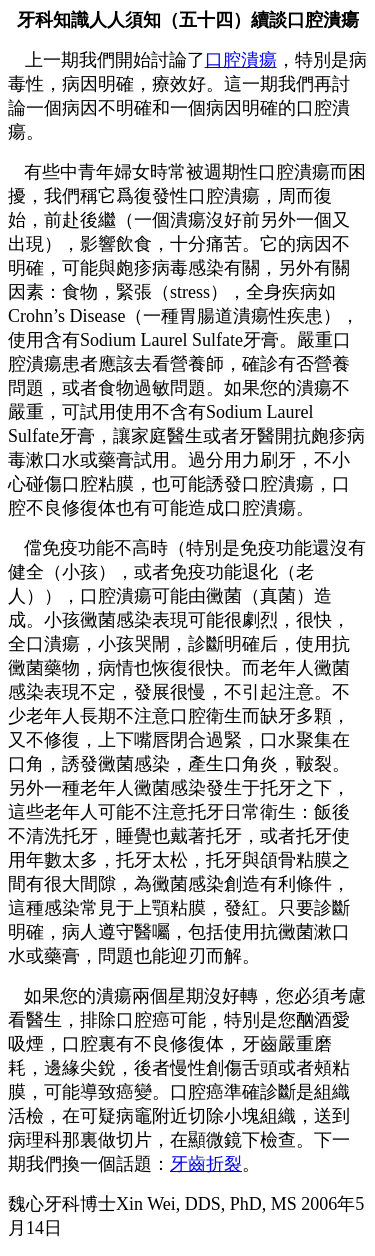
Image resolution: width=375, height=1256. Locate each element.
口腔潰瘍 (241, 60)
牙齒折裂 (206, 1164)
